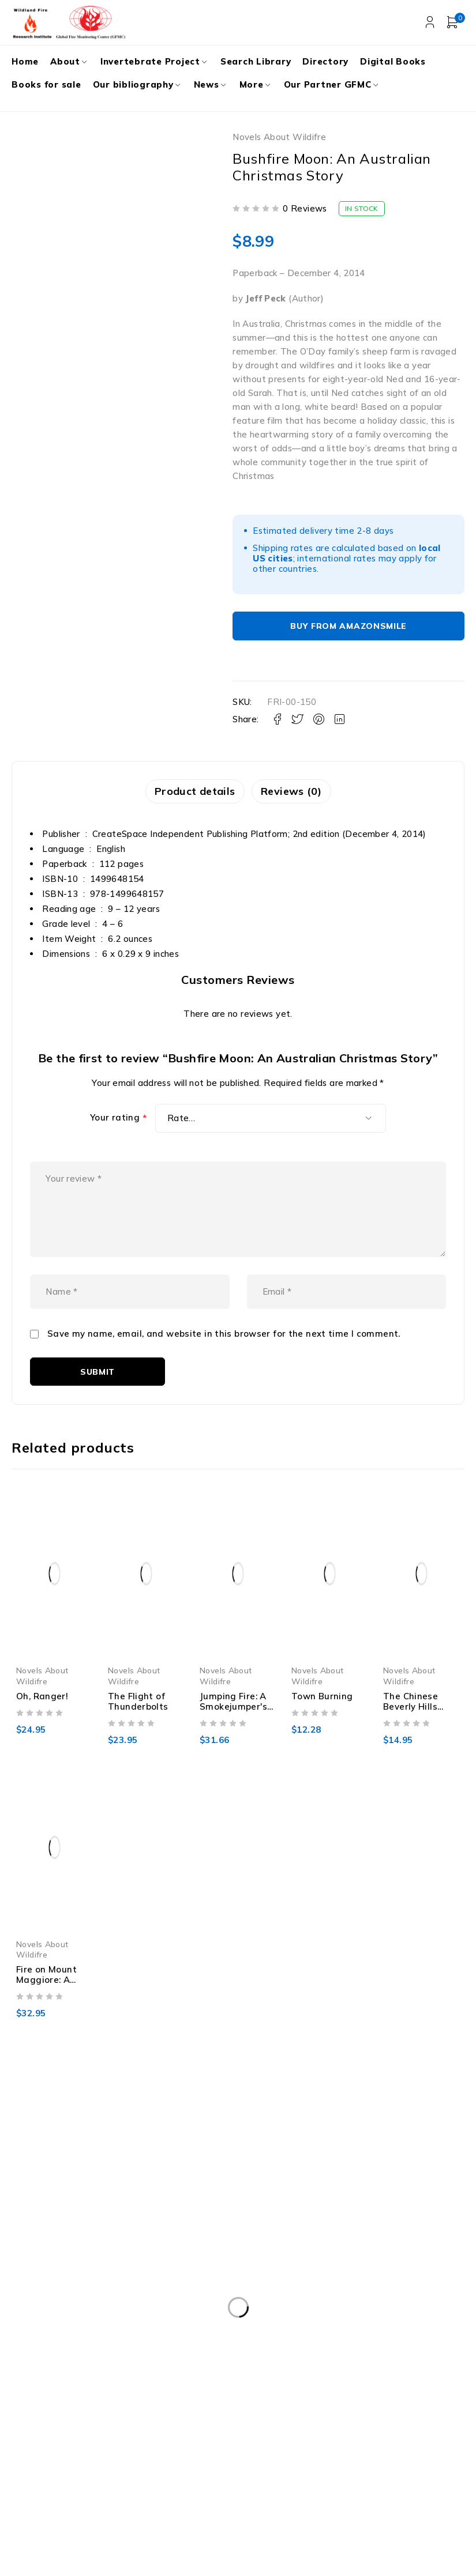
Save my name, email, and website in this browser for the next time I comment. (223, 1358)
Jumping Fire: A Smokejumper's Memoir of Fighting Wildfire (237, 1735)
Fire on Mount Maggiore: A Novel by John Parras (46, 2008)
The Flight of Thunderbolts (138, 1725)
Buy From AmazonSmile (348, 626)
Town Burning (322, 1719)
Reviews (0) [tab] (294, 791)
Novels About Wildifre (279, 137)
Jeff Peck (265, 298)
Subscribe (426, 2435)
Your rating (118, 1119)
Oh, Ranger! (42, 1719)
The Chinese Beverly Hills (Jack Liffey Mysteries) (410, 1735)
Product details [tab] (192, 791)
